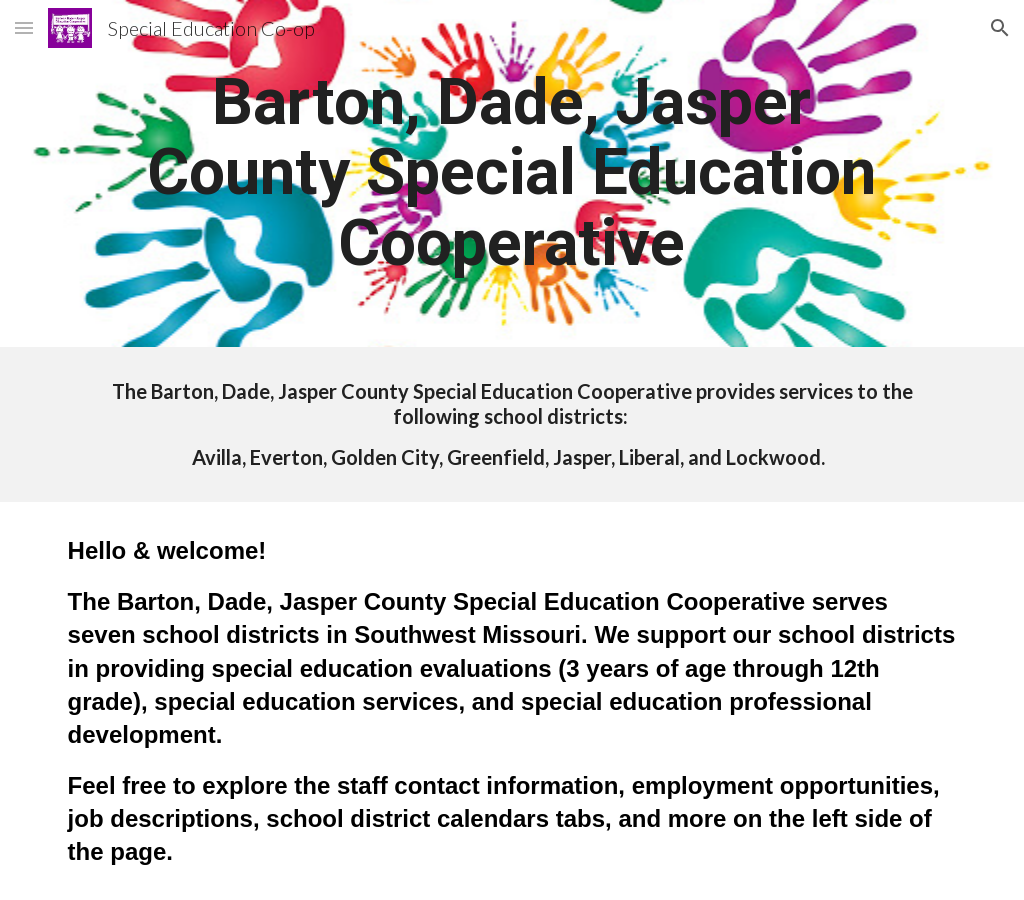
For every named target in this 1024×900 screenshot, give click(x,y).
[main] (512, 173)
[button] (24, 27)
